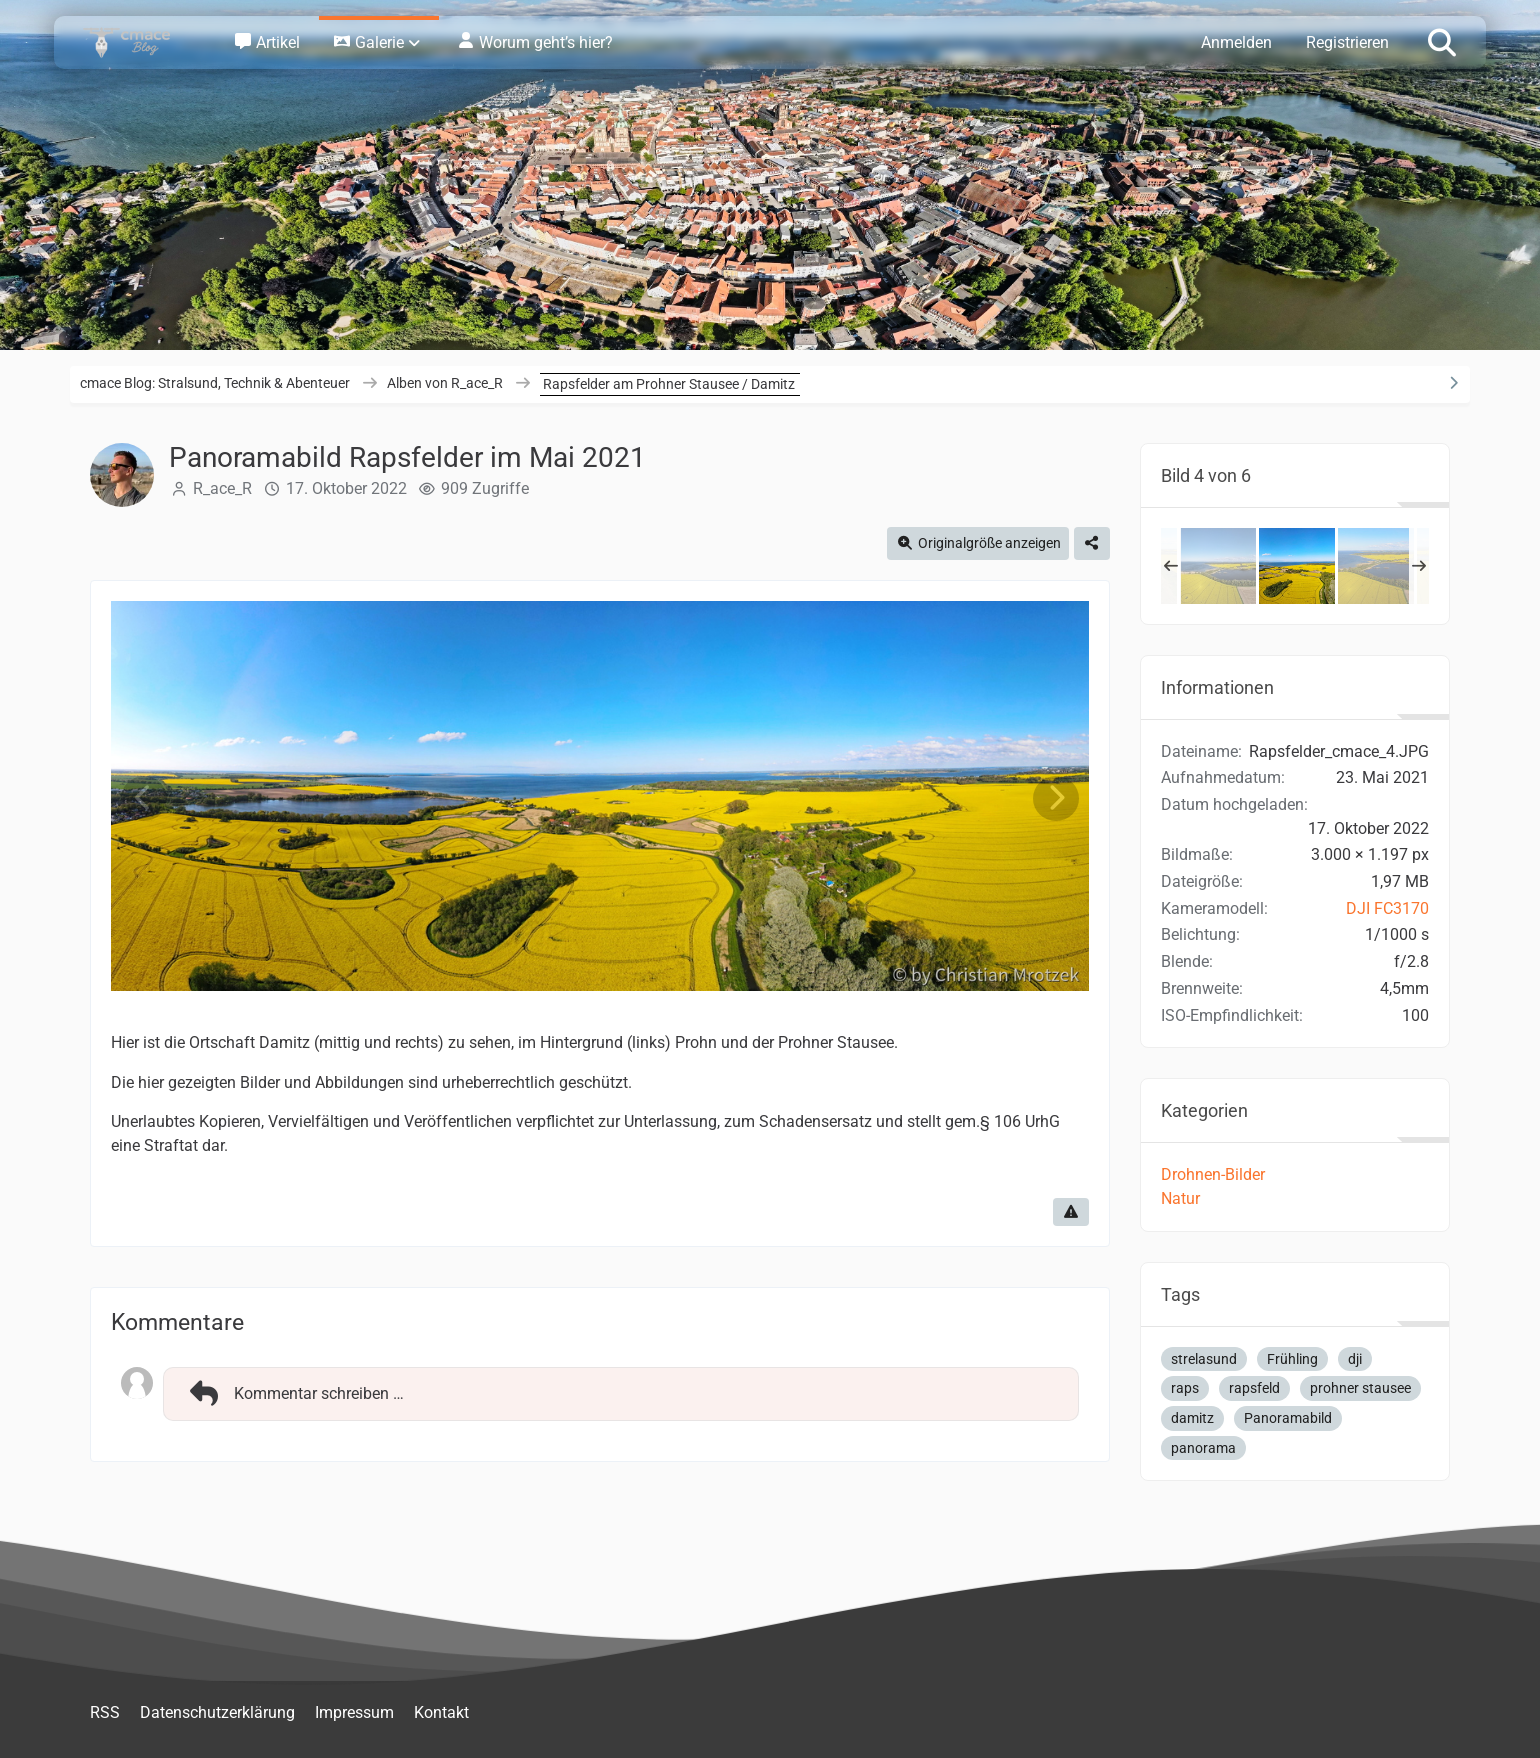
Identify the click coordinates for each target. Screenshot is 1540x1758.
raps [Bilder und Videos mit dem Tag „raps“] (1185, 1388)
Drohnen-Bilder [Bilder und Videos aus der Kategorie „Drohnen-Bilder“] (1213, 1174)
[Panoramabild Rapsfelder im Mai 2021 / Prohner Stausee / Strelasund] (1218, 566)
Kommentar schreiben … (294, 1394)
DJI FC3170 (1387, 908)
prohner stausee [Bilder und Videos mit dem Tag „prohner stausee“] (1360, 1388)
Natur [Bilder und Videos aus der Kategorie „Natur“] (1180, 1198)
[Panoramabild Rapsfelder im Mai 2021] (1297, 566)
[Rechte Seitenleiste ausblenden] (1453, 383)
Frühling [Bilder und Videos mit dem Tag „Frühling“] (1292, 1359)
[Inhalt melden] (1071, 1212)
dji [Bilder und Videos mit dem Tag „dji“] (1355, 1359)
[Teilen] (1092, 543)
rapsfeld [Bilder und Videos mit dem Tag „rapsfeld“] (1254, 1388)
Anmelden (1236, 42)
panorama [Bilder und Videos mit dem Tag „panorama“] (1203, 1448)
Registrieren (1347, 42)
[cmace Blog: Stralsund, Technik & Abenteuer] (140, 42)
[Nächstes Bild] (1056, 798)
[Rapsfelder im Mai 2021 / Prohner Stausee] (1376, 566)
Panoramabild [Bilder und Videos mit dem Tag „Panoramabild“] (1288, 1418)
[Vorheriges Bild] (144, 798)
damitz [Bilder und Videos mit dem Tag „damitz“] (1192, 1418)
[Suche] (1442, 41)
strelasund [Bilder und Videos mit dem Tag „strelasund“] (1204, 1359)
